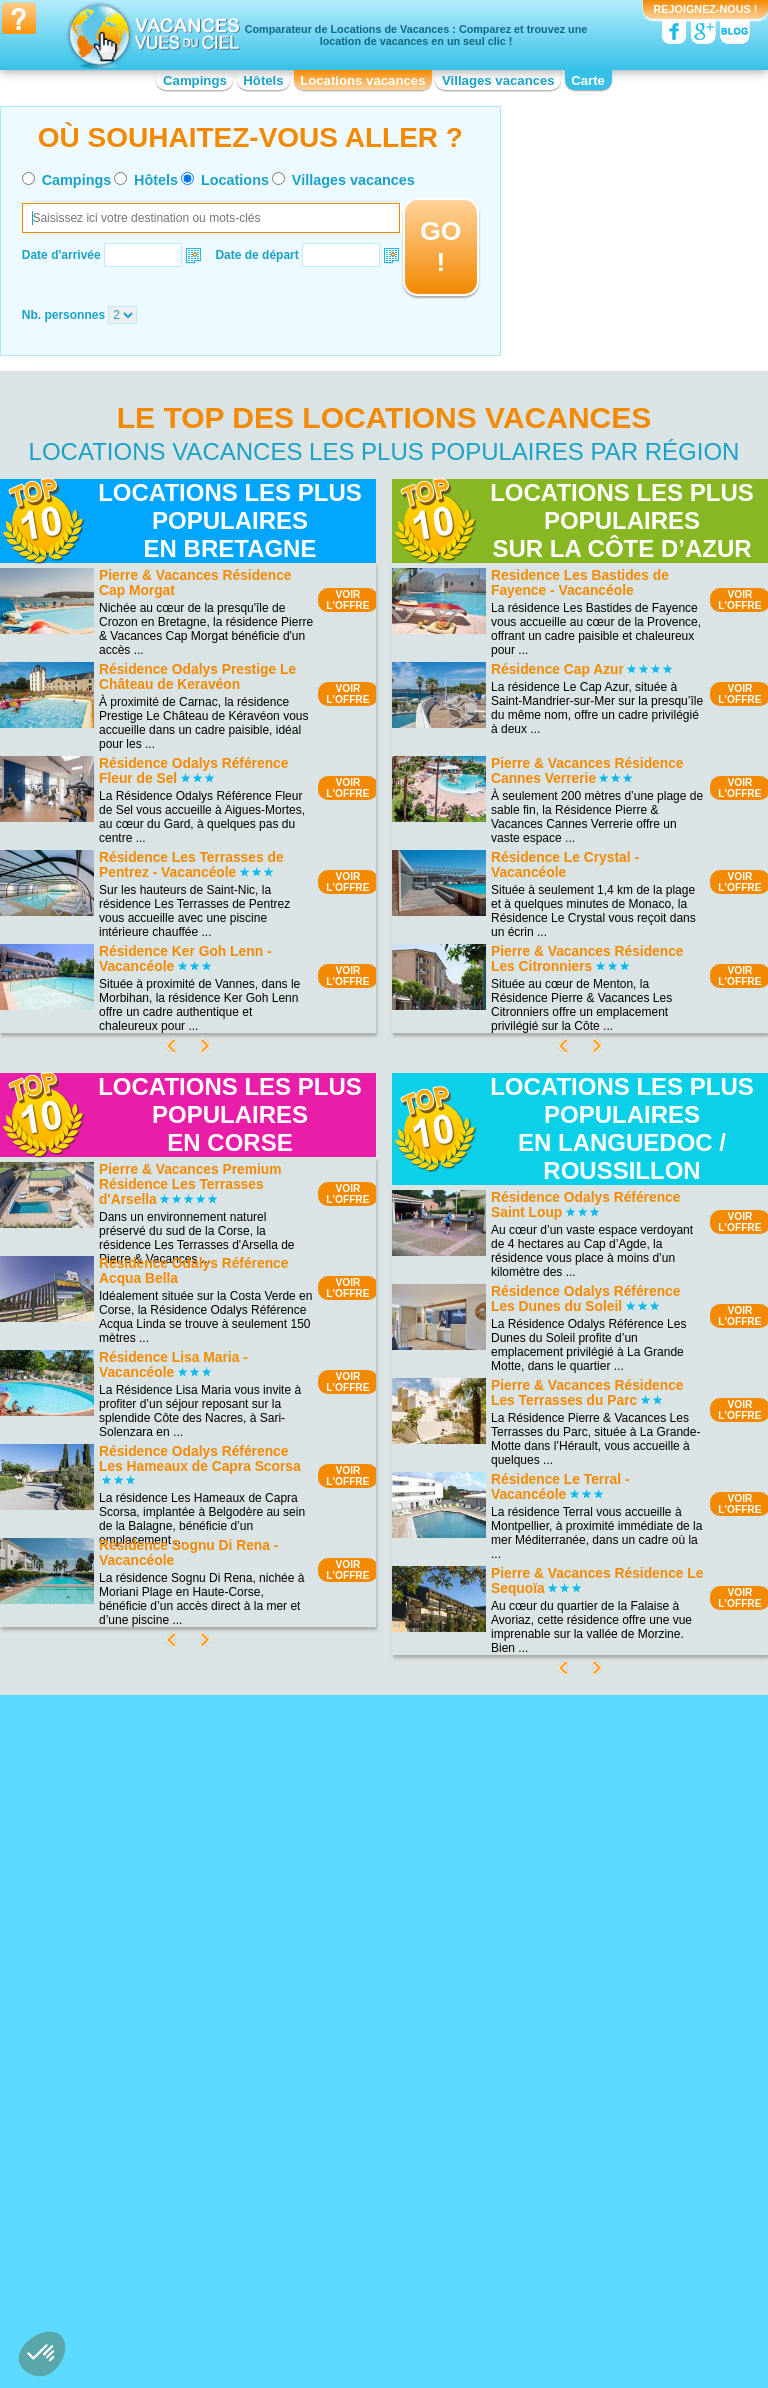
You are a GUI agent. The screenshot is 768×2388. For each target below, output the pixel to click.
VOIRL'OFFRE (347, 600)
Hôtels (263, 80)
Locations (235, 180)
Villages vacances (498, 80)
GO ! (440, 246)
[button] (42, 2354)
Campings (195, 80)
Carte (588, 80)
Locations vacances (362, 80)
